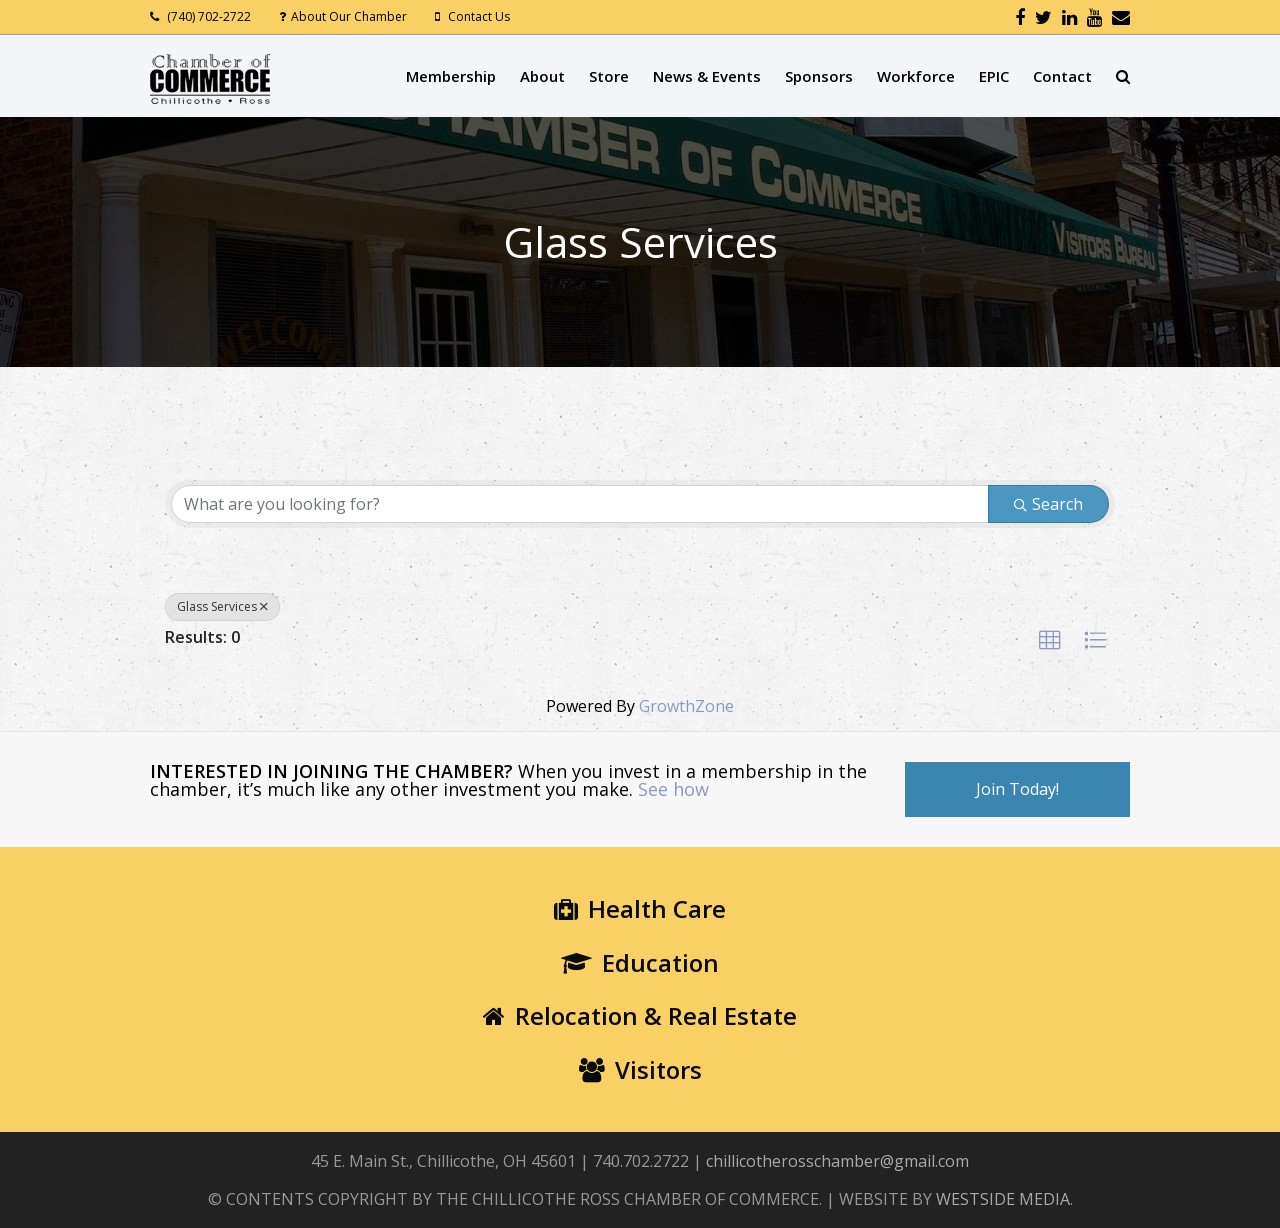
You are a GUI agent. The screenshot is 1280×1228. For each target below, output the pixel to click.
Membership (451, 76)
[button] (1050, 641)
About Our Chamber (349, 16)
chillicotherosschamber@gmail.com (837, 1161)
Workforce (916, 76)
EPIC (994, 76)
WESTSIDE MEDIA (1003, 1199)
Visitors (640, 1069)
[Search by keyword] (580, 504)
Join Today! (1017, 789)
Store (609, 76)
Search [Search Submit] (1048, 504)
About (542, 76)
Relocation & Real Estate (640, 1015)
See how (673, 789)
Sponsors (819, 76)
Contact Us (479, 16)
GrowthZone (686, 706)
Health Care (640, 908)
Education (640, 962)
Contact (1062, 76)
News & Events (707, 76)
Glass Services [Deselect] (222, 606)
